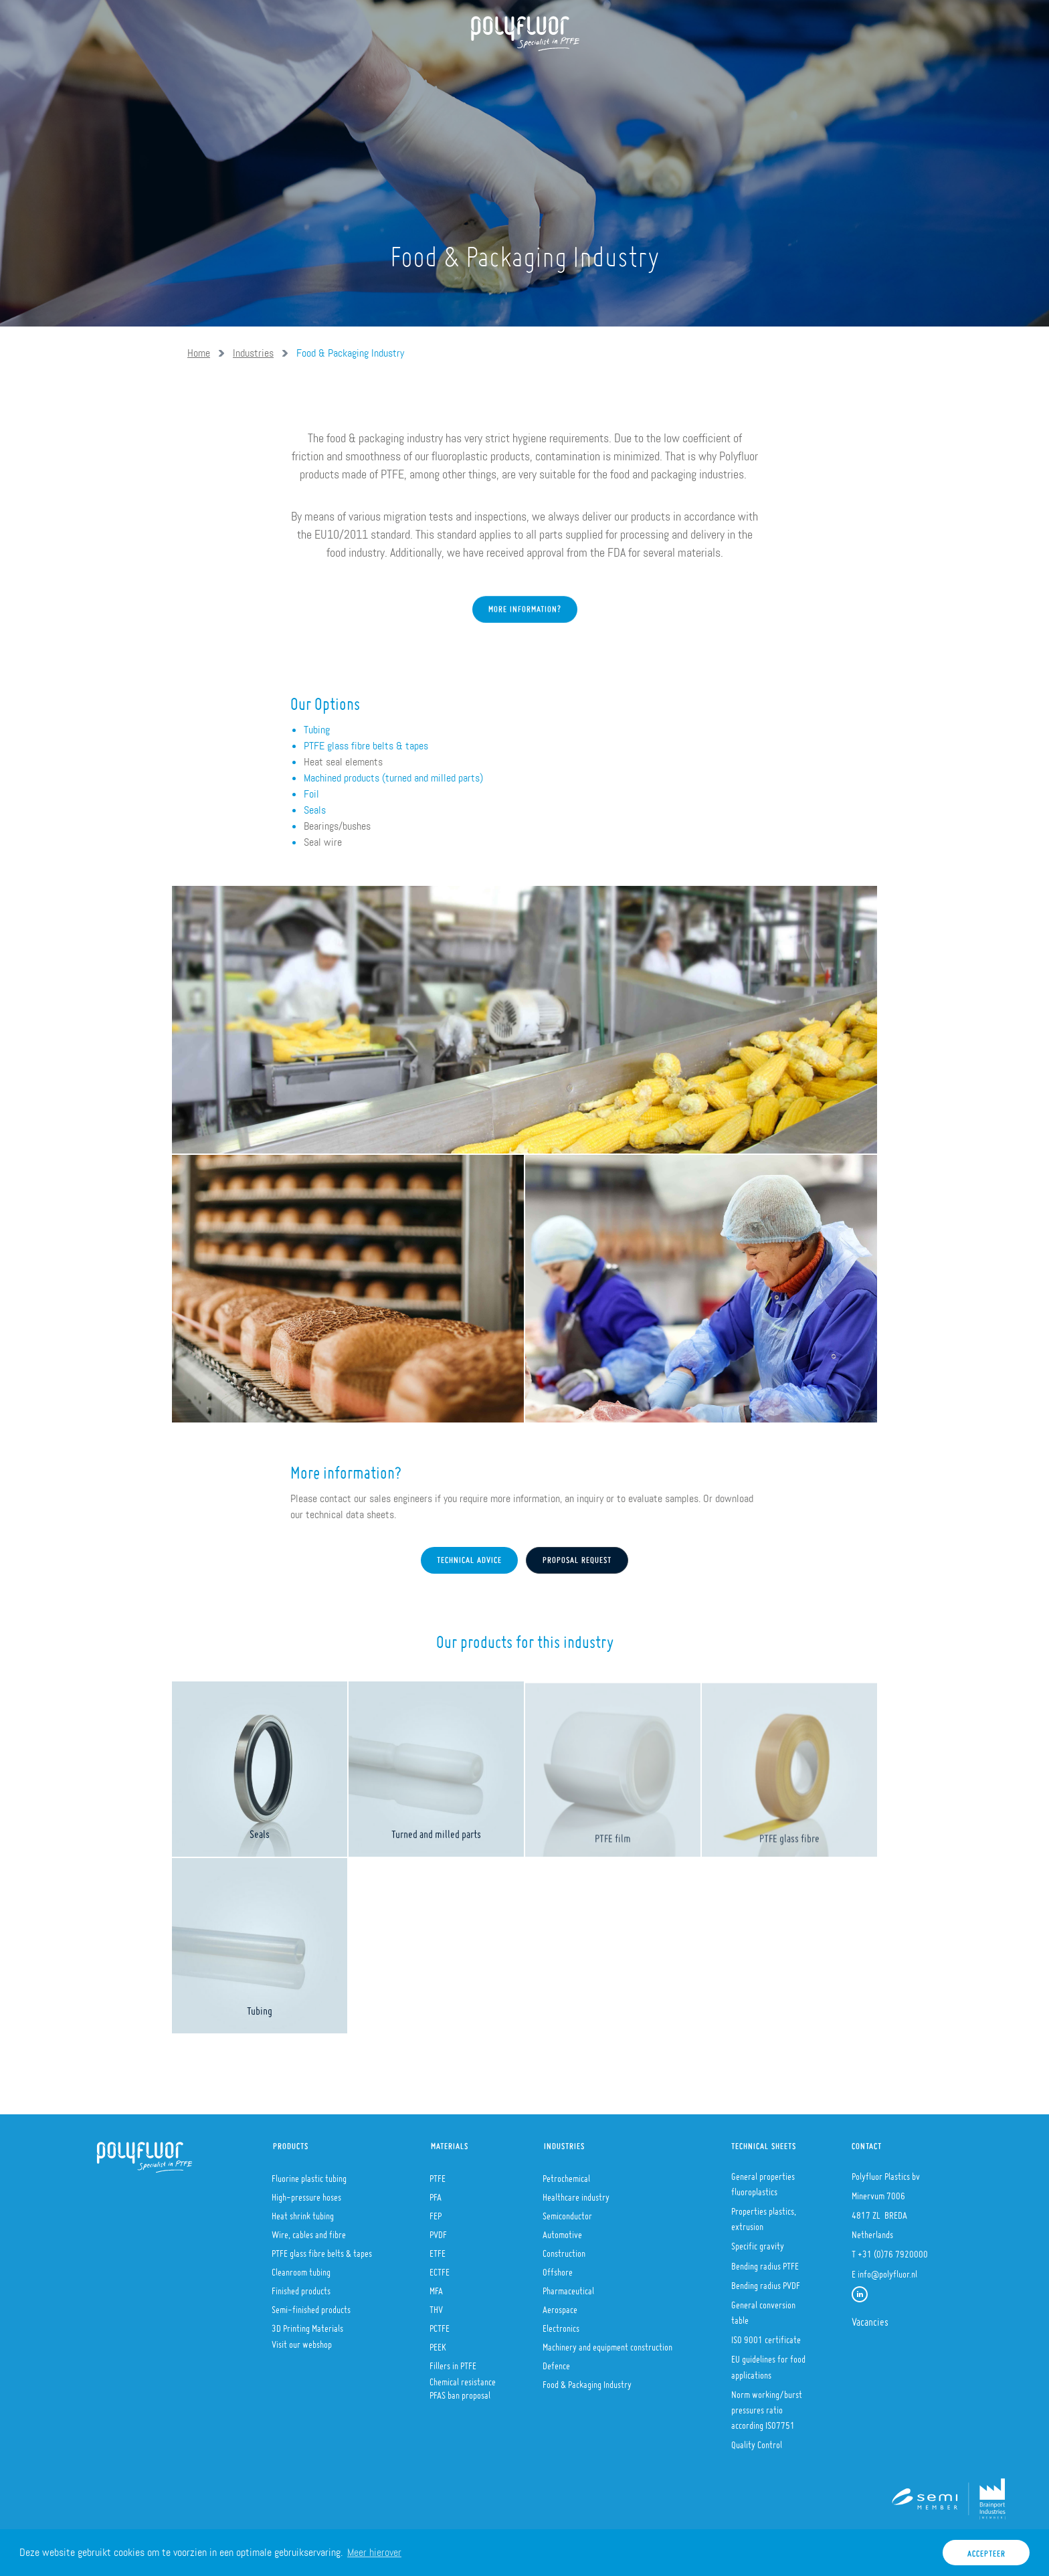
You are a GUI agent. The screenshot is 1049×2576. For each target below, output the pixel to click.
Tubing (317, 730)
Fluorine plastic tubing (309, 2174)
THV (436, 2305)
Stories (587, 74)
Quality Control (756, 2441)
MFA (436, 2287)
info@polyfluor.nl (887, 2270)
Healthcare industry (576, 2193)
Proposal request (577, 1557)
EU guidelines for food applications (768, 2363)
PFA (436, 2193)
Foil (311, 794)
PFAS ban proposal (460, 2391)
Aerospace (560, 2305)
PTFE (438, 2174)
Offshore (558, 2268)
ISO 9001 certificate (766, 2336)
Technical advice (469, 1557)
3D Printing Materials (307, 2324)
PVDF (438, 2230)
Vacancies (870, 2317)
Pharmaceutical (568, 2287)
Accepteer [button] (986, 2550)
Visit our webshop (302, 2340)
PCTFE (440, 2324)
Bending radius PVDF (765, 2282)
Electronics (561, 2324)
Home (223, 74)
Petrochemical (566, 2174)
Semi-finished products (311, 2305)
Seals (315, 810)
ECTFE (440, 2268)
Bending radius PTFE (765, 2262)
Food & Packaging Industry (350, 353)
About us (284, 74)
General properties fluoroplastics (763, 2180)
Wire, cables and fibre (309, 2230)
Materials (433, 74)
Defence (556, 2362)
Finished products (301, 2287)
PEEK (438, 2343)
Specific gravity (757, 2242)
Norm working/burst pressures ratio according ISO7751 (766, 2406)
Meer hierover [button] (374, 2552)
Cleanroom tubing (301, 2268)
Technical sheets (763, 2142)
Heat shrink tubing (303, 2212)
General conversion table (763, 2308)
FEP (436, 2212)
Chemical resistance (463, 2378)
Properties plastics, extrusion (763, 2215)
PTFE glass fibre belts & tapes (366, 746)
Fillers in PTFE (453, 2362)
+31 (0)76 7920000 (893, 2250)
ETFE (438, 2249)
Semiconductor (567, 2212)
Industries (513, 74)
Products (357, 74)
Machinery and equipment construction (607, 2343)
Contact (652, 74)
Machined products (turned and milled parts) (393, 778)
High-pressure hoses (306, 2193)
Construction (564, 2249)
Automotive (562, 2230)
